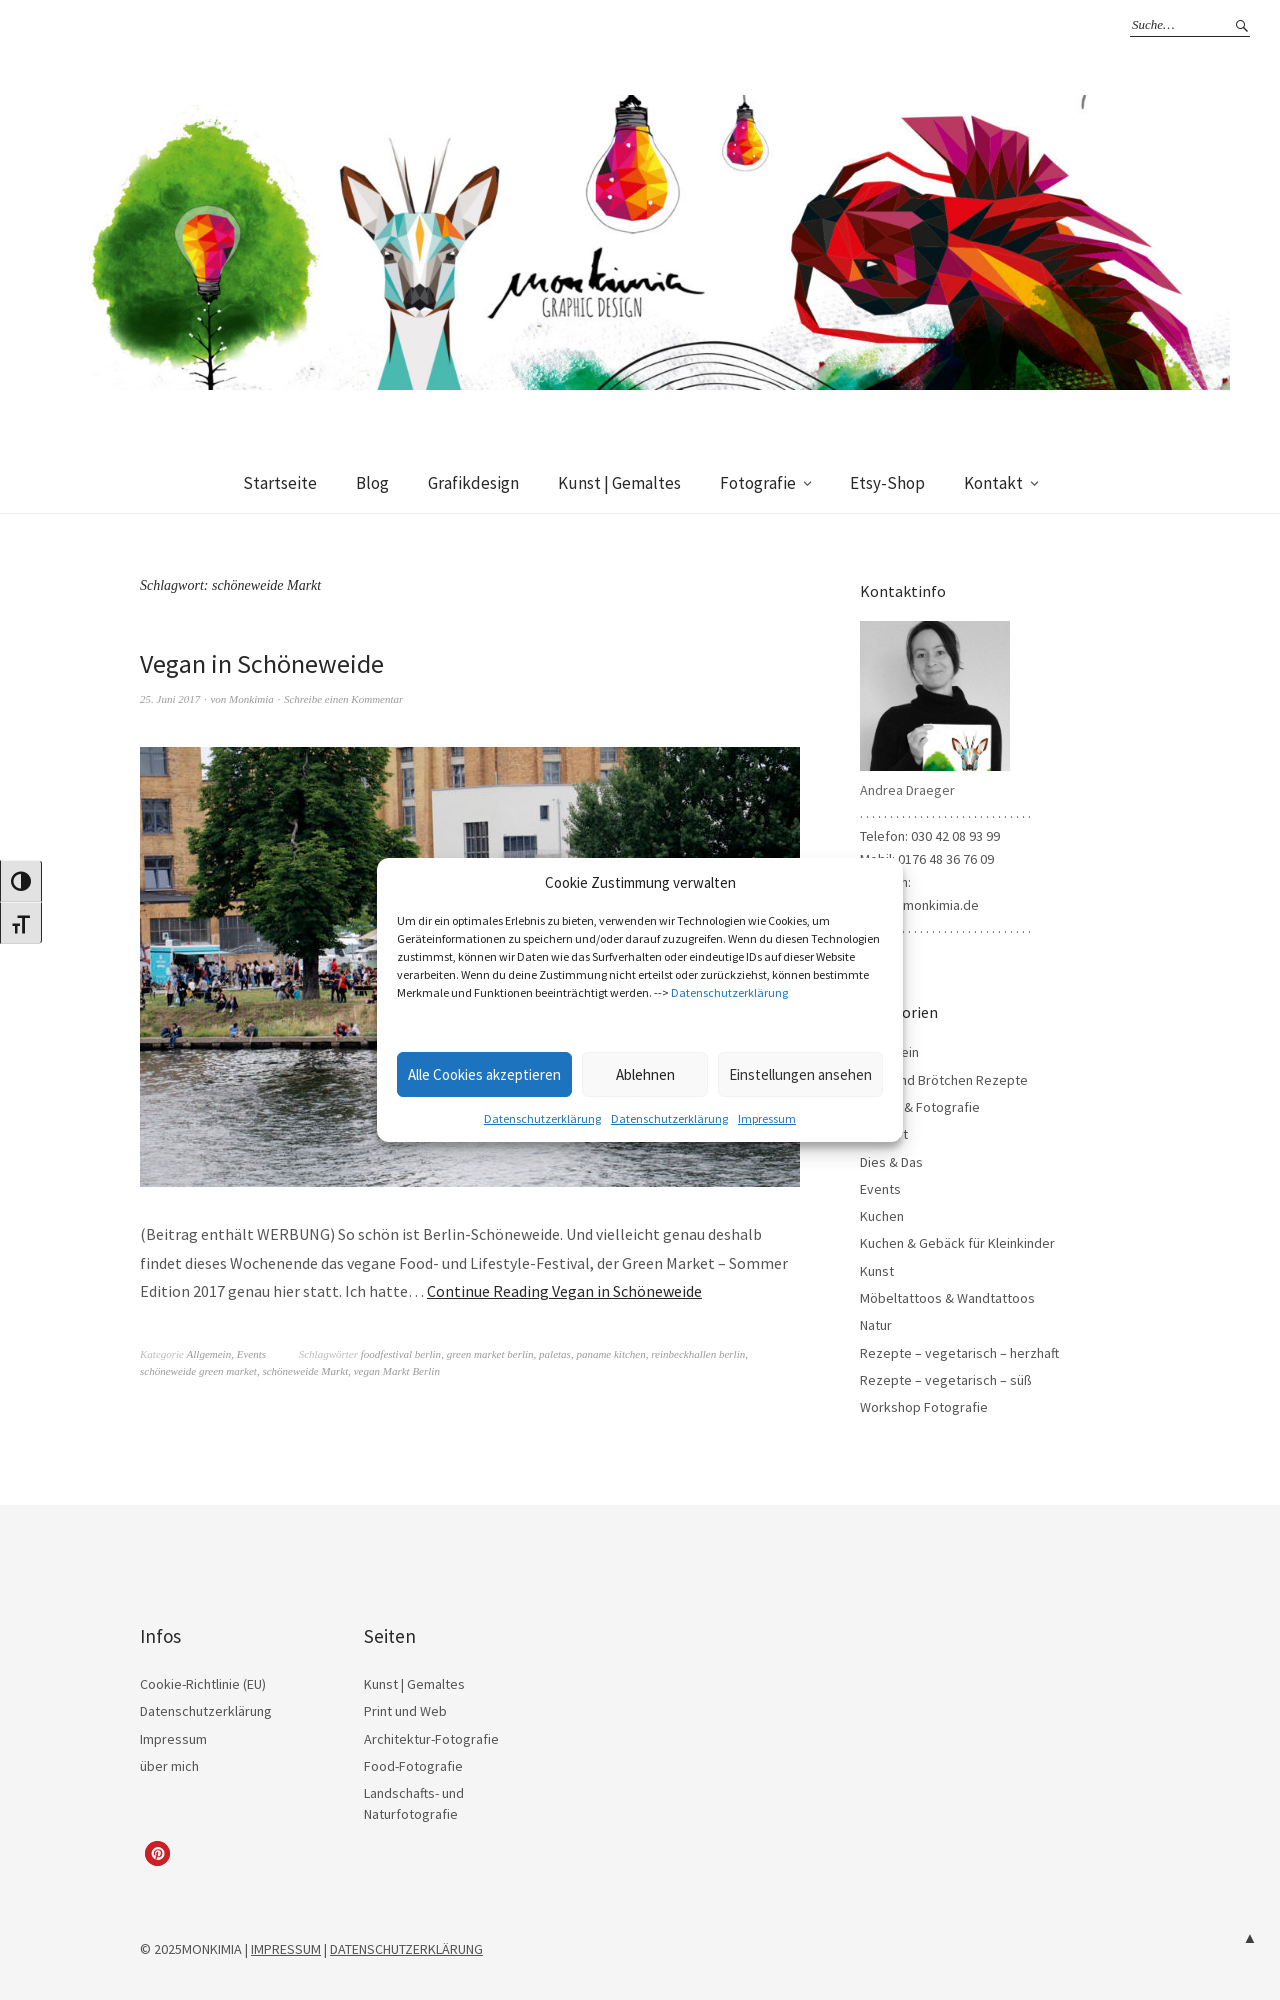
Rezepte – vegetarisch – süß (946, 1380)
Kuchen (882, 1216)
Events (251, 1354)
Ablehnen (645, 1074)
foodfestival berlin (401, 1354)
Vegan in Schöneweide (262, 663)
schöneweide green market (198, 1371)
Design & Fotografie (920, 1107)
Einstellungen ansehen (800, 1074)
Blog (372, 483)
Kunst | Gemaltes (619, 483)
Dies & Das (891, 1162)
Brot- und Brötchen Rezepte (944, 1080)
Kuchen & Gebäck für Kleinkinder (957, 1243)
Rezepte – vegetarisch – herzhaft (959, 1353)
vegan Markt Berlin (397, 1371)
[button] (157, 1853)
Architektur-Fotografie (431, 1739)
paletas (555, 1354)
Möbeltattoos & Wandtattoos (947, 1298)
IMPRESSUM (286, 1949)
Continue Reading (564, 1291)
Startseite (280, 483)
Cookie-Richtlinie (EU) (203, 1684)
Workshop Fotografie (924, 1407)
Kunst (877, 1271)
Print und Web (405, 1711)
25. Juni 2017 (170, 699)
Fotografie (758, 483)
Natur (876, 1325)
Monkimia (251, 699)
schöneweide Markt (305, 1371)
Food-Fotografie (413, 1766)
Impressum (767, 1118)
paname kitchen (610, 1354)
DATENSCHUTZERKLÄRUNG (406, 1949)
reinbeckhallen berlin (698, 1354)
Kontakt (993, 483)
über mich (169, 1766)
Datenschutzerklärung (729, 992)
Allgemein (209, 1354)
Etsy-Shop (887, 483)
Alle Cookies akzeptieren (484, 1074)
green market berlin (490, 1354)
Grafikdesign (473, 483)
